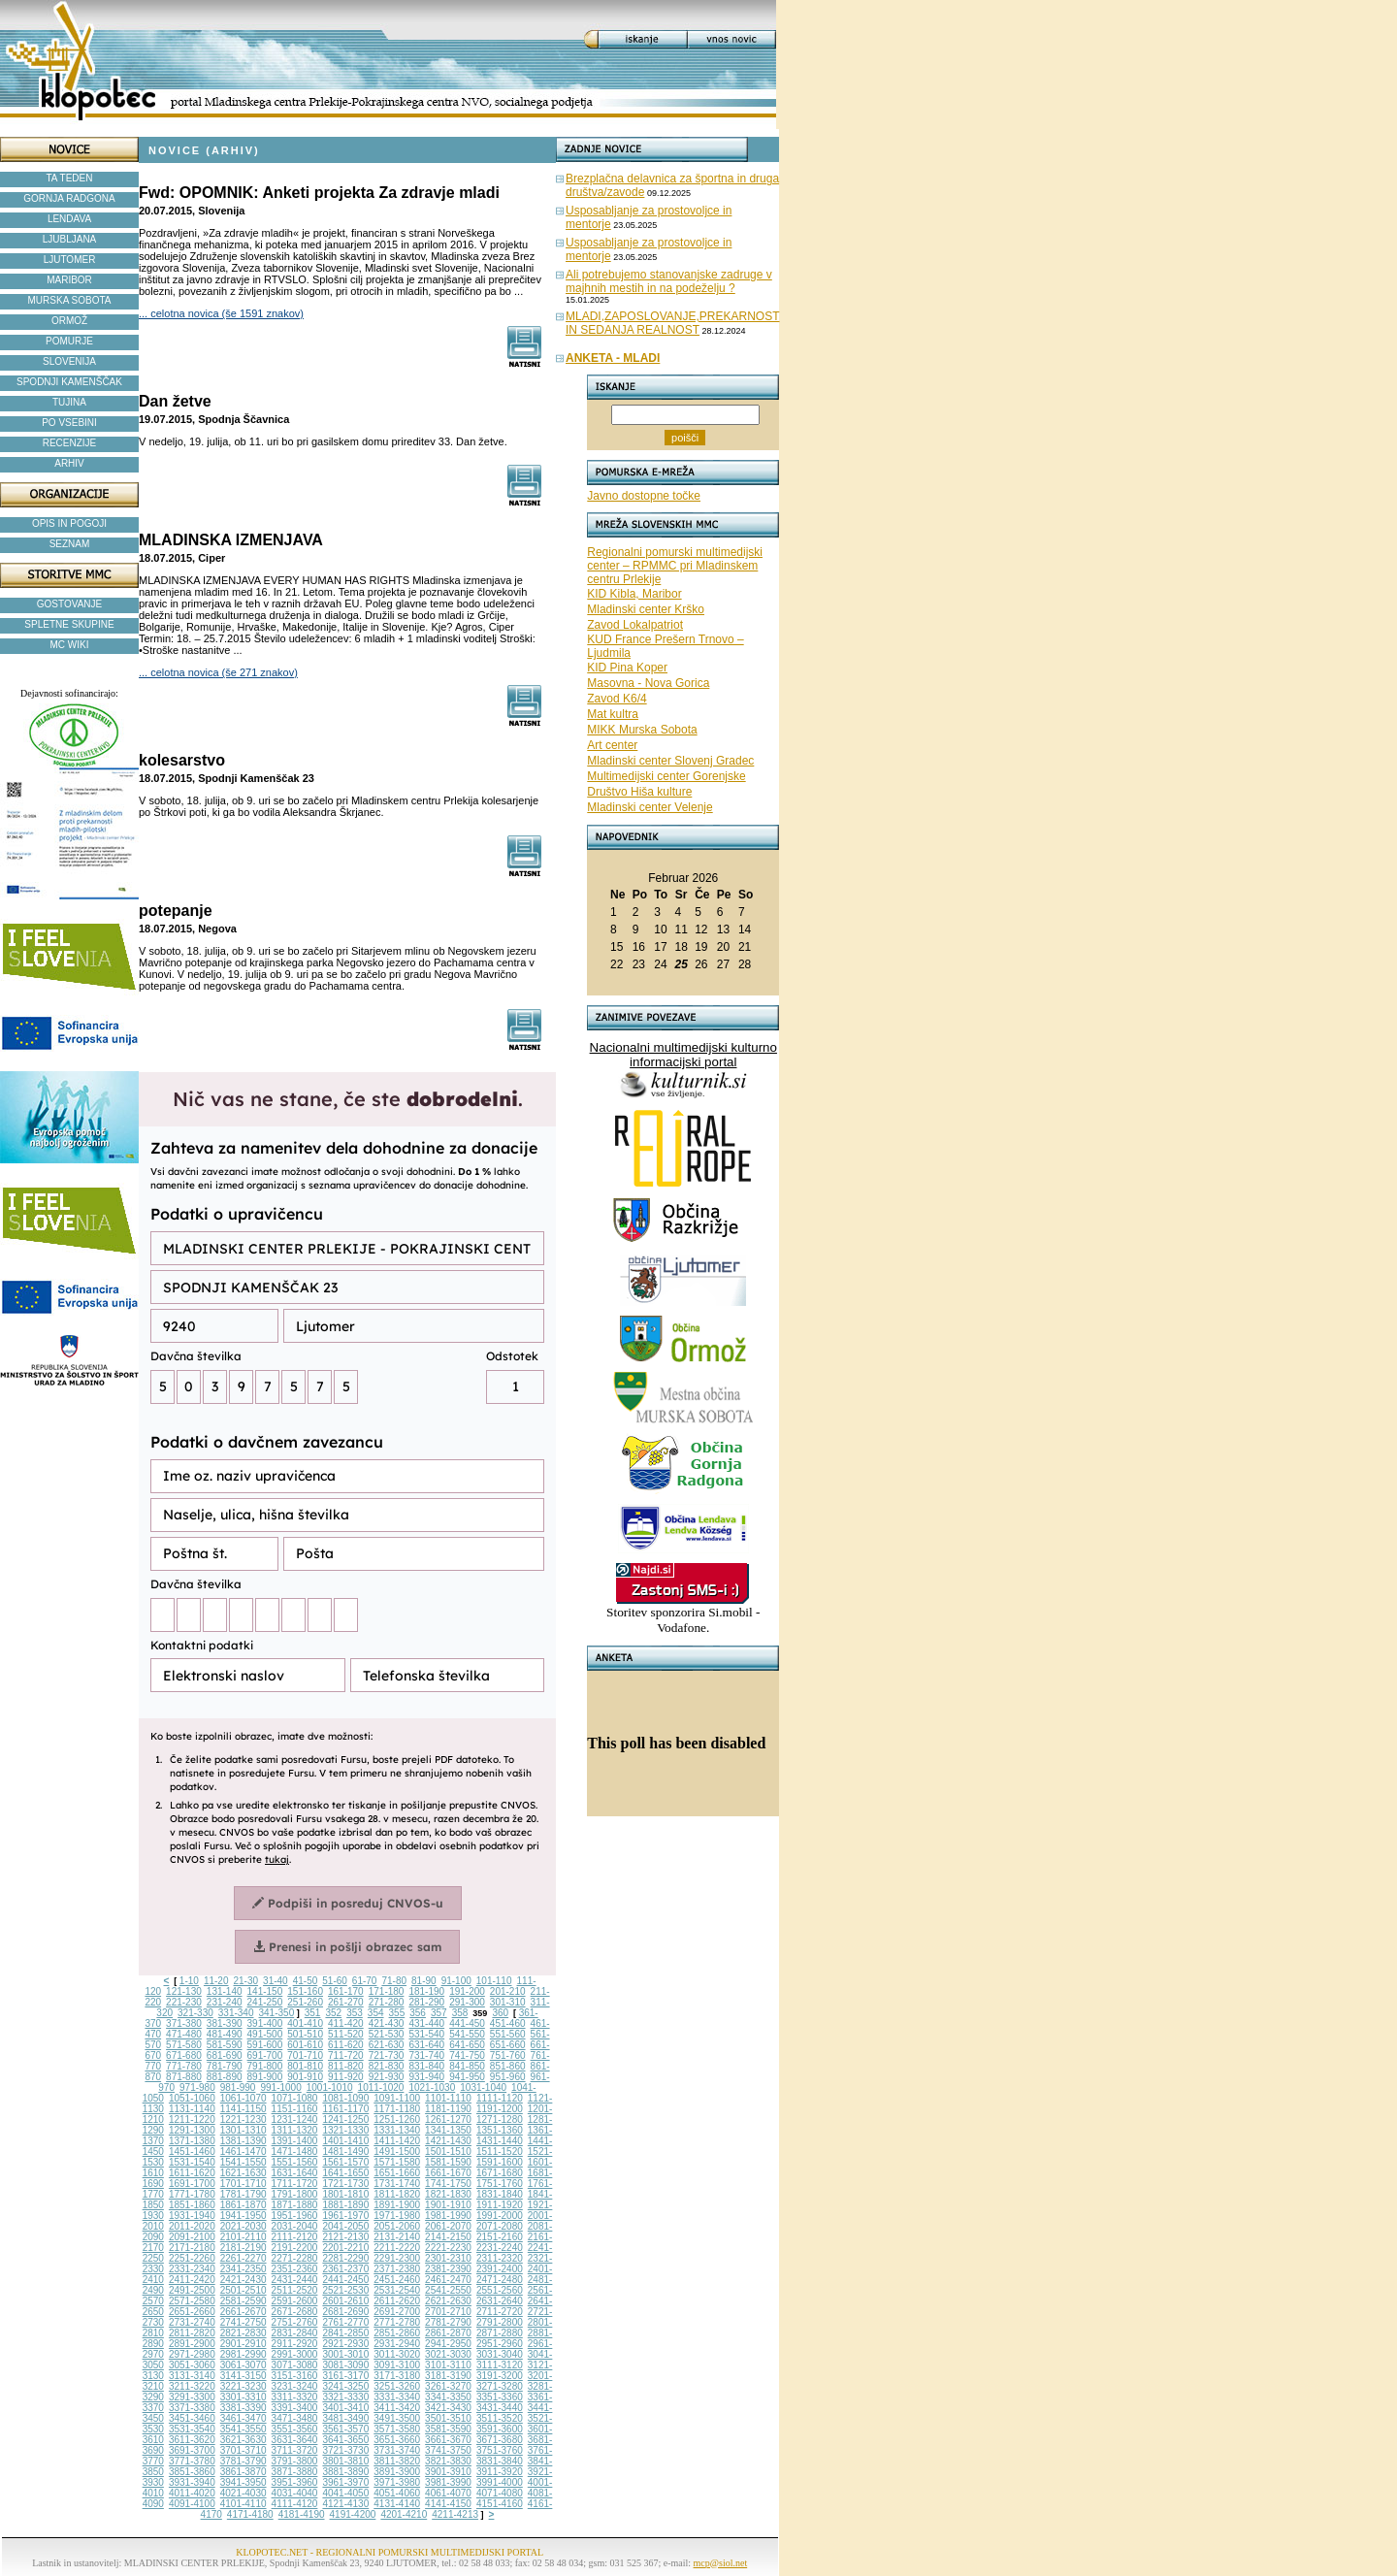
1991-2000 (499, 2215)
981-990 (238, 2087)
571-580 (184, 2044)
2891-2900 (192, 2343)
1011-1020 (381, 2087)
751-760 (508, 2055)
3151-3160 (295, 2375)
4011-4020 (192, 2493)
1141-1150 (243, 2108)
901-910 (305, 2076)
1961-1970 (345, 2215)
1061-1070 (243, 2098)
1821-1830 (448, 2194)
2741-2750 (243, 2322)
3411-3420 (397, 2407)
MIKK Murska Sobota (642, 729)
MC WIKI (69, 644)
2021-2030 (243, 2226)
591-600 (265, 2044)
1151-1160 (295, 2108)
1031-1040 (483, 2087)
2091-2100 (192, 2237)
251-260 (305, 2002)
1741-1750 (448, 2183)
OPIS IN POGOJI (69, 523)
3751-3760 (499, 2450)
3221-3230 (243, 2386)
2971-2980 (192, 2354)
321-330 (195, 2012)
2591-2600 (295, 2301)
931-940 (426, 2076)
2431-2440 (295, 2279)
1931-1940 (192, 2215)
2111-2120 (295, 2237)
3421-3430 (448, 2407)
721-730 (387, 2055)
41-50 (305, 1980)
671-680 (184, 2055)
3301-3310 (243, 2397)
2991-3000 (295, 2354)
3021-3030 (448, 2354)
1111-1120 (499, 2098)
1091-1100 (397, 2098)
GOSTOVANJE (69, 604)
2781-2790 (448, 2322)
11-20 (216, 1980)
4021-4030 (243, 2493)
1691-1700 (192, 2183)
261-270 (346, 2002)
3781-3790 (243, 2461)
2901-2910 (243, 2343)
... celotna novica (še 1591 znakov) (221, 313)
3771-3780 (192, 2461)
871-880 (184, 2076)
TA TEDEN (70, 178)
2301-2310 (448, 2258)
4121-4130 (345, 2503)
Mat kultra (612, 714)
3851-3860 (192, 2471)
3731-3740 (397, 2450)
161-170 (346, 1991)
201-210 (508, 1991)
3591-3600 (499, 2429)
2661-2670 (243, 2311)
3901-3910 (448, 2471)
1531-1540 (192, 2162)
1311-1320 (295, 2130)
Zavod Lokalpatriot (635, 625)
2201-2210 (345, 2247)
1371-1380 (192, 2141)
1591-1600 (499, 2162)
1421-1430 (448, 2141)
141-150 (265, 1991)
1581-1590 (448, 2162)
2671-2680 (295, 2311)
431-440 (426, 2023)
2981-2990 (243, 2354)
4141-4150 (448, 2503)
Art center (612, 745)
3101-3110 (448, 2365)
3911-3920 (499, 2471)
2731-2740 (192, 2322)
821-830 (387, 2066)
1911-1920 (499, 2205)
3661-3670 (448, 2439)
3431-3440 (499, 2407)
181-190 (426, 1991)
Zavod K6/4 (616, 698)
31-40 (275, 1980)
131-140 (225, 1991)
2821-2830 (243, 2333)
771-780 (184, 2066)
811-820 (346, 2066)
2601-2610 (345, 2301)
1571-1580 (397, 2162)
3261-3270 (448, 2386)
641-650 (467, 2044)
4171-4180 (250, 2514)
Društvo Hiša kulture (639, 792)
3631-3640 (295, 2439)
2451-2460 (397, 2279)
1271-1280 (499, 2119)
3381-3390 (243, 2407)
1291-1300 (192, 2130)
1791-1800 (295, 2194)
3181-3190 (448, 2375)
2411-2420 (192, 2279)
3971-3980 (397, 2482)
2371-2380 (397, 2269)
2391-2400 (499, 2269)
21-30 (245, 1980)
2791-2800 (499, 2322)
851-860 (508, 2066)
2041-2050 (345, 2226)
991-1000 (280, 2087)
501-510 (305, 2034)
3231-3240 (295, 2386)
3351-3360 (499, 2397)
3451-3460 (192, 2418)
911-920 (346, 2076)
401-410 (305, 2023)
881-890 (225, 2076)
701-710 (305, 2055)
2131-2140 (397, 2237)
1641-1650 (345, 2173)
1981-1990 (448, 2215)
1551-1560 (295, 2162)
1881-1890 (345, 2205)
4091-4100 (192, 2503)
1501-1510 (448, 2151)
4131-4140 (397, 2503)
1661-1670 (448, 2173)
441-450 (467, 2023)
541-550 (467, 2034)
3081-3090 (345, 2365)
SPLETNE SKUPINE (69, 624)
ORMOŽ (69, 320)
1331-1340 (397, 2130)
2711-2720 (499, 2311)
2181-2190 (243, 2247)
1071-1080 (295, 2098)
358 (460, 2012)
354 (376, 2012)
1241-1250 (345, 2119)
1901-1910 (448, 2205)
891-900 (265, 2076)
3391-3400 (295, 2407)
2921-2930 (345, 2343)
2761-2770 (345, 2322)
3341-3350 (448, 2397)
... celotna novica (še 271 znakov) (218, 672)
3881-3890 (345, 2471)
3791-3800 (295, 2461)
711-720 (346, 2055)
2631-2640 (499, 2301)
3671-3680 (499, 2439)
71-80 (393, 1980)
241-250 (265, 2002)
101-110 (494, 1980)
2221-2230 (448, 2247)
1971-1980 (397, 2215)
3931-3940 (192, 2482)
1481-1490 (345, 2151)
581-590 (225, 2044)
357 (439, 2012)
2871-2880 (499, 2333)
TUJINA (69, 402)
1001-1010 (330, 2087)
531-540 (426, 2034)
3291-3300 (192, 2397)
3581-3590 (448, 2429)
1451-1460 (192, 2151)
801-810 (305, 2066)
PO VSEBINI (69, 422)
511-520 (346, 2034)
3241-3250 (345, 2386)
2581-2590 (243, 2301)
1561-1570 (345, 2162)
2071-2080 (499, 2226)
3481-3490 (345, 2418)
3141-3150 (243, 2375)
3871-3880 (295, 2471)
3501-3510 (448, 2418)
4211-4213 (455, 2514)
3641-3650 (345, 2439)
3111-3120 (499, 2365)
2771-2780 (397, 2322)
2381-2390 (448, 2269)
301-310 (508, 2002)
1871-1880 (295, 2205)
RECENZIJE (70, 443)
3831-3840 (499, 2461)
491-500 (265, 2034)
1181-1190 (448, 2108)
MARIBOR (69, 280)
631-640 (426, 2044)
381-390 (225, 2023)
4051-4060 (397, 2493)
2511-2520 (295, 2290)
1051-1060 (192, 2098)
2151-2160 (499, 2237)
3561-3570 (345, 2429)
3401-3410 (345, 2407)
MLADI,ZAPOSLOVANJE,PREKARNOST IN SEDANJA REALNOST (673, 323)
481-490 (225, 2034)
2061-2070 (448, 2226)
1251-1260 (397, 2119)
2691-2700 (397, 2311)
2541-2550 (448, 2290)
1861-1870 (243, 2205)
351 (313, 2012)
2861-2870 (448, 2333)
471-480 (184, 2034)
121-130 (184, 1991)
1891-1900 (397, 2205)
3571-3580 (397, 2429)
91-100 (456, 1980)
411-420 (346, 2023)
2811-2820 (192, 2333)
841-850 (467, 2066)
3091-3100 (397, 2365)
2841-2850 (345, 2333)
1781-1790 (243, 2194)
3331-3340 (397, 2397)
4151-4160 (499, 2503)
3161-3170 (345, 2375)
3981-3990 (448, 2482)
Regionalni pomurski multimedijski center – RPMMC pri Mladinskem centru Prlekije (675, 565)
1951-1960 (295, 2215)
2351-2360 (295, 2269)
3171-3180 (397, 2375)
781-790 (225, 2066)
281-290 (426, 2002)
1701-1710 (243, 2183)
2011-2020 (192, 2226)
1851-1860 (192, 2205)
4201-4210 (403, 2514)
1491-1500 (397, 2151)
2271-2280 (295, 2258)
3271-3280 (499, 2386)
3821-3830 (448, 2461)
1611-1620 (192, 2173)
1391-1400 (295, 2141)
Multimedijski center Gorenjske (666, 776)
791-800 (265, 2066)
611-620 (346, 2044)
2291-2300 (397, 2258)
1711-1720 (295, 2183)
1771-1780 (192, 2194)
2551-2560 (499, 2290)
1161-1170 (345, 2108)
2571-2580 (192, 2301)
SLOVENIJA (69, 361)
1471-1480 (295, 2151)
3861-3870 (243, 2471)
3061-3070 (243, 2365)
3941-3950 (243, 2482)
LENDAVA (69, 218)
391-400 (265, 2023)
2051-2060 (397, 2226)
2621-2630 (448, 2301)
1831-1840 (499, 2194)
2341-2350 (243, 2269)
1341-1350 (448, 2130)
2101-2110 (243, 2237)
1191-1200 (499, 2108)
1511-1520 (499, 2151)
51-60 (334, 1980)
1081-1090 (345, 2098)
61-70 (364, 1980)
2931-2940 (397, 2343)
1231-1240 (295, 2119)
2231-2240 (499, 2247)
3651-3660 (397, 2439)
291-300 (467, 2002)
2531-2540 (397, 2290)
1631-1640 (295, 2173)
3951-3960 (295, 2482)
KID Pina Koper (627, 667)
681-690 (225, 2055)
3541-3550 (243, 2429)
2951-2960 (499, 2343)
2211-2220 (397, 2247)
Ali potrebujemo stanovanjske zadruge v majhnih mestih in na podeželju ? (669, 281)
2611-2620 (397, 2301)
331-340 (236, 2012)
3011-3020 (397, 2354)
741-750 (467, 2055)
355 (397, 2012)
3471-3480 (295, 2418)
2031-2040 (295, 2226)
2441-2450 (345, 2279)
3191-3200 (499, 2375)
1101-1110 (448, 2098)
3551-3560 (295, 2429)
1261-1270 (448, 2119)
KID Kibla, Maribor (634, 594)
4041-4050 (345, 2493)
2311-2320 (499, 2258)
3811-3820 (397, 2461)
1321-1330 (345, 2130)
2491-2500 (192, 2290)
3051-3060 (192, 2365)
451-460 (508, 2023)
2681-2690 (345, 2311)
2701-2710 (448, 2311)
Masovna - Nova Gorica (648, 683)
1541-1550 (243, 2162)
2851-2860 (397, 2333)
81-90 (424, 1980)
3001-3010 (345, 2354)
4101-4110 (243, 2503)
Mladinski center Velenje (649, 807)
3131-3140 (192, 2375)
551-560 (508, 2034)
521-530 (387, 2034)
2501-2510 (243, 2290)
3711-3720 (295, 2450)
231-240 (225, 2002)
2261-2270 (243, 2258)
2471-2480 (499, 2279)
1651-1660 (397, 2173)
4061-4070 (448, 2493)
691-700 (265, 2055)
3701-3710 (243, 2450)
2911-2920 (295, 2343)
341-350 (277, 2012)
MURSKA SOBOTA (70, 300)
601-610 (305, 2044)
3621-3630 (243, 2439)
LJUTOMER (70, 259)
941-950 (467, 2076)
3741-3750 (448, 2450)
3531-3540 (192, 2429)
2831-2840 (295, 2333)
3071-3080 (295, 2365)
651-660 (508, 2044)
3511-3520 (499, 2418)
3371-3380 (192, 2407)
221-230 (184, 2002)
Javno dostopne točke (643, 496)
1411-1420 (397, 2141)
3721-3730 (345, 2450)
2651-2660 (192, 2311)
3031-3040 (499, 2354)
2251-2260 (192, 2258)
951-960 (508, 2076)
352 (333, 2012)
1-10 (189, 1980)
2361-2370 (345, 2269)
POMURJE (69, 341)
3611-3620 (192, 2439)
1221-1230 (243, 2119)
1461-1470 (243, 2151)
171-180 (387, 1991)
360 (500, 2012)
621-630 (387, 2044)
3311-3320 (295, 2397)
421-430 (387, 2023)
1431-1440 (499, 2141)
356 (417, 2012)
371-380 (184, 2023)
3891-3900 (397, 2471)
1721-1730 (345, 2183)
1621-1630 (243, 2173)
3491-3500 (397, 2418)
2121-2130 (345, 2237)
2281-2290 (345, 2258)
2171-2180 (192, 2247)
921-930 (387, 2076)
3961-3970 (345, 2482)
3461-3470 (243, 2418)
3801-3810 (345, 2461)
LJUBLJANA (70, 239)
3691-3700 (192, 2450)
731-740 (426, 2055)
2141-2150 (448, 2237)
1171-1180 (397, 2108)
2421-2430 (243, 2279)
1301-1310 (243, 2130)
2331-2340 (192, 2269)
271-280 (387, 2002)
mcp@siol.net (721, 2563)
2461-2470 (448, 2279)
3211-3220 (192, 2386)
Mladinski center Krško (645, 609)
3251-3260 (397, 2386)
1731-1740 (397, 2183)
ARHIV (69, 463)
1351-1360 (499, 2130)
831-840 (426, 2066)
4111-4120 (295, 2503)
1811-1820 (397, 2194)
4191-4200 (353, 2514)
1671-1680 (499, 2173)
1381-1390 (243, 2141)
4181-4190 (301, 2514)
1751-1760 (499, 2183)
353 (354, 2012)
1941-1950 (243, 2215)
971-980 (197, 2087)
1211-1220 (192, 2119)
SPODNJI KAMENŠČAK (69, 381)
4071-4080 (499, 2493)
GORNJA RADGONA (68, 198)
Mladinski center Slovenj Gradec (670, 760)
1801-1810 (345, 2194)
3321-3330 (345, 2397)
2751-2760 (295, 2322)
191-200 (467, 1991)
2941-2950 (448, 2343)
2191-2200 (295, 2247)
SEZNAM (69, 543)
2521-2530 (345, 2290)
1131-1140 (192, 2108)
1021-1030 (431, 2087)
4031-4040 (295, 2493)
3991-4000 (499, 2482)
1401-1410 (345, 2141)
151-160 (305, 1991)
